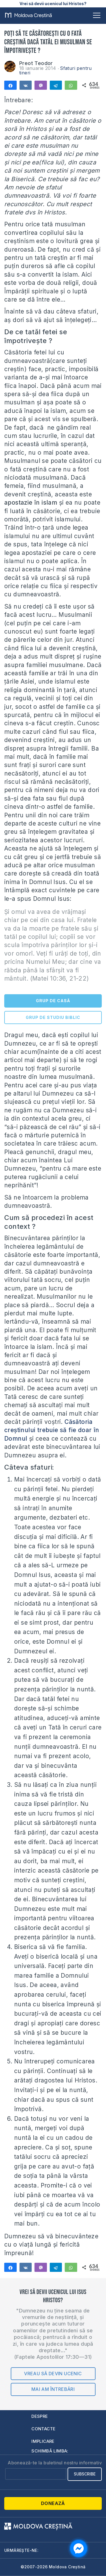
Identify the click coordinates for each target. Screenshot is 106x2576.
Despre (39, 2416)
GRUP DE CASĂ (53, 1000)
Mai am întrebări (53, 2389)
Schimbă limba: (49, 2451)
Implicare (43, 2441)
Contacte (43, 2428)
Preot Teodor (36, 63)
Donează (53, 2503)
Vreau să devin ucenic (53, 2373)
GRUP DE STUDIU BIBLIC (53, 1017)
